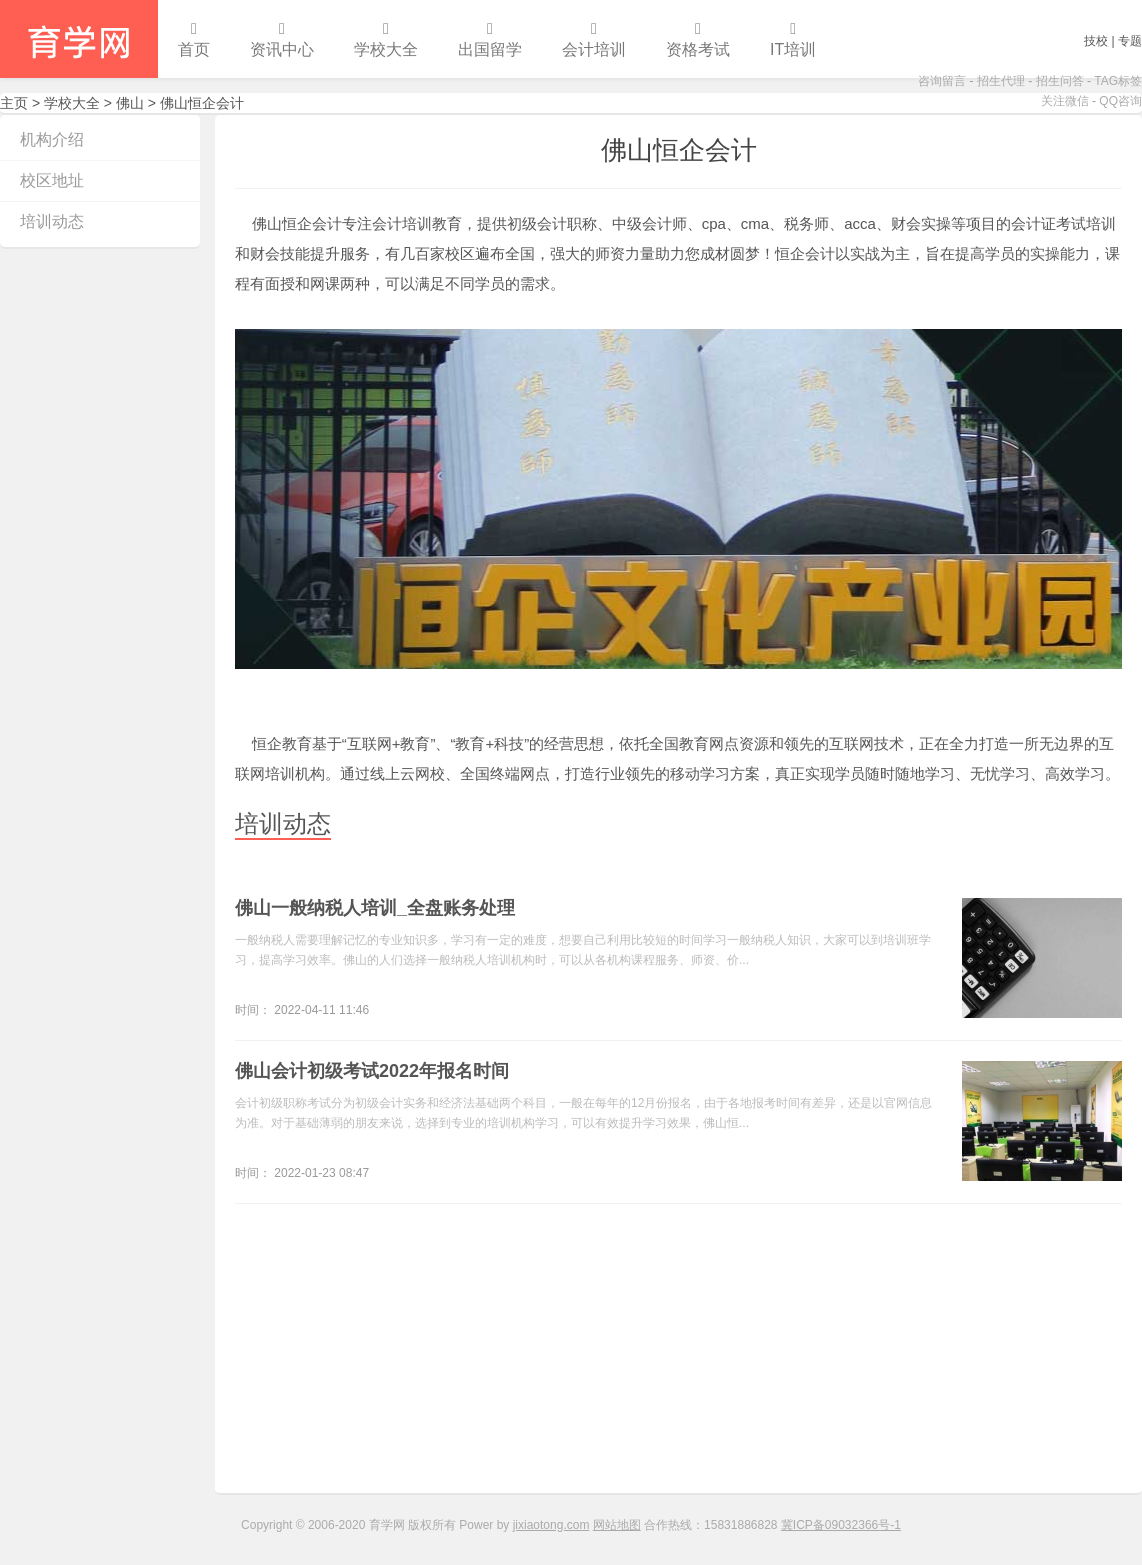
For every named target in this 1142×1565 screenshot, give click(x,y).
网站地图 (617, 1525)
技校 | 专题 (1113, 41)
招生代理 (1001, 81)
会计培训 (594, 39)
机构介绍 (52, 139)
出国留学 (490, 39)
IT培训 (793, 39)
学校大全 (386, 39)
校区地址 (52, 180)
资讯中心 (282, 39)
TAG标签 (1118, 81)
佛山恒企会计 (679, 150)
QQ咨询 (1120, 101)
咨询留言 (942, 81)
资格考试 (698, 39)
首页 (194, 39)
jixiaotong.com (551, 1525)
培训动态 (52, 221)
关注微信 (1065, 101)
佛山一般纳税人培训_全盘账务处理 (375, 908)
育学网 (79, 39)
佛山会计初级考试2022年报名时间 (372, 1071)
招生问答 (1060, 81)
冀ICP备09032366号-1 (841, 1525)
